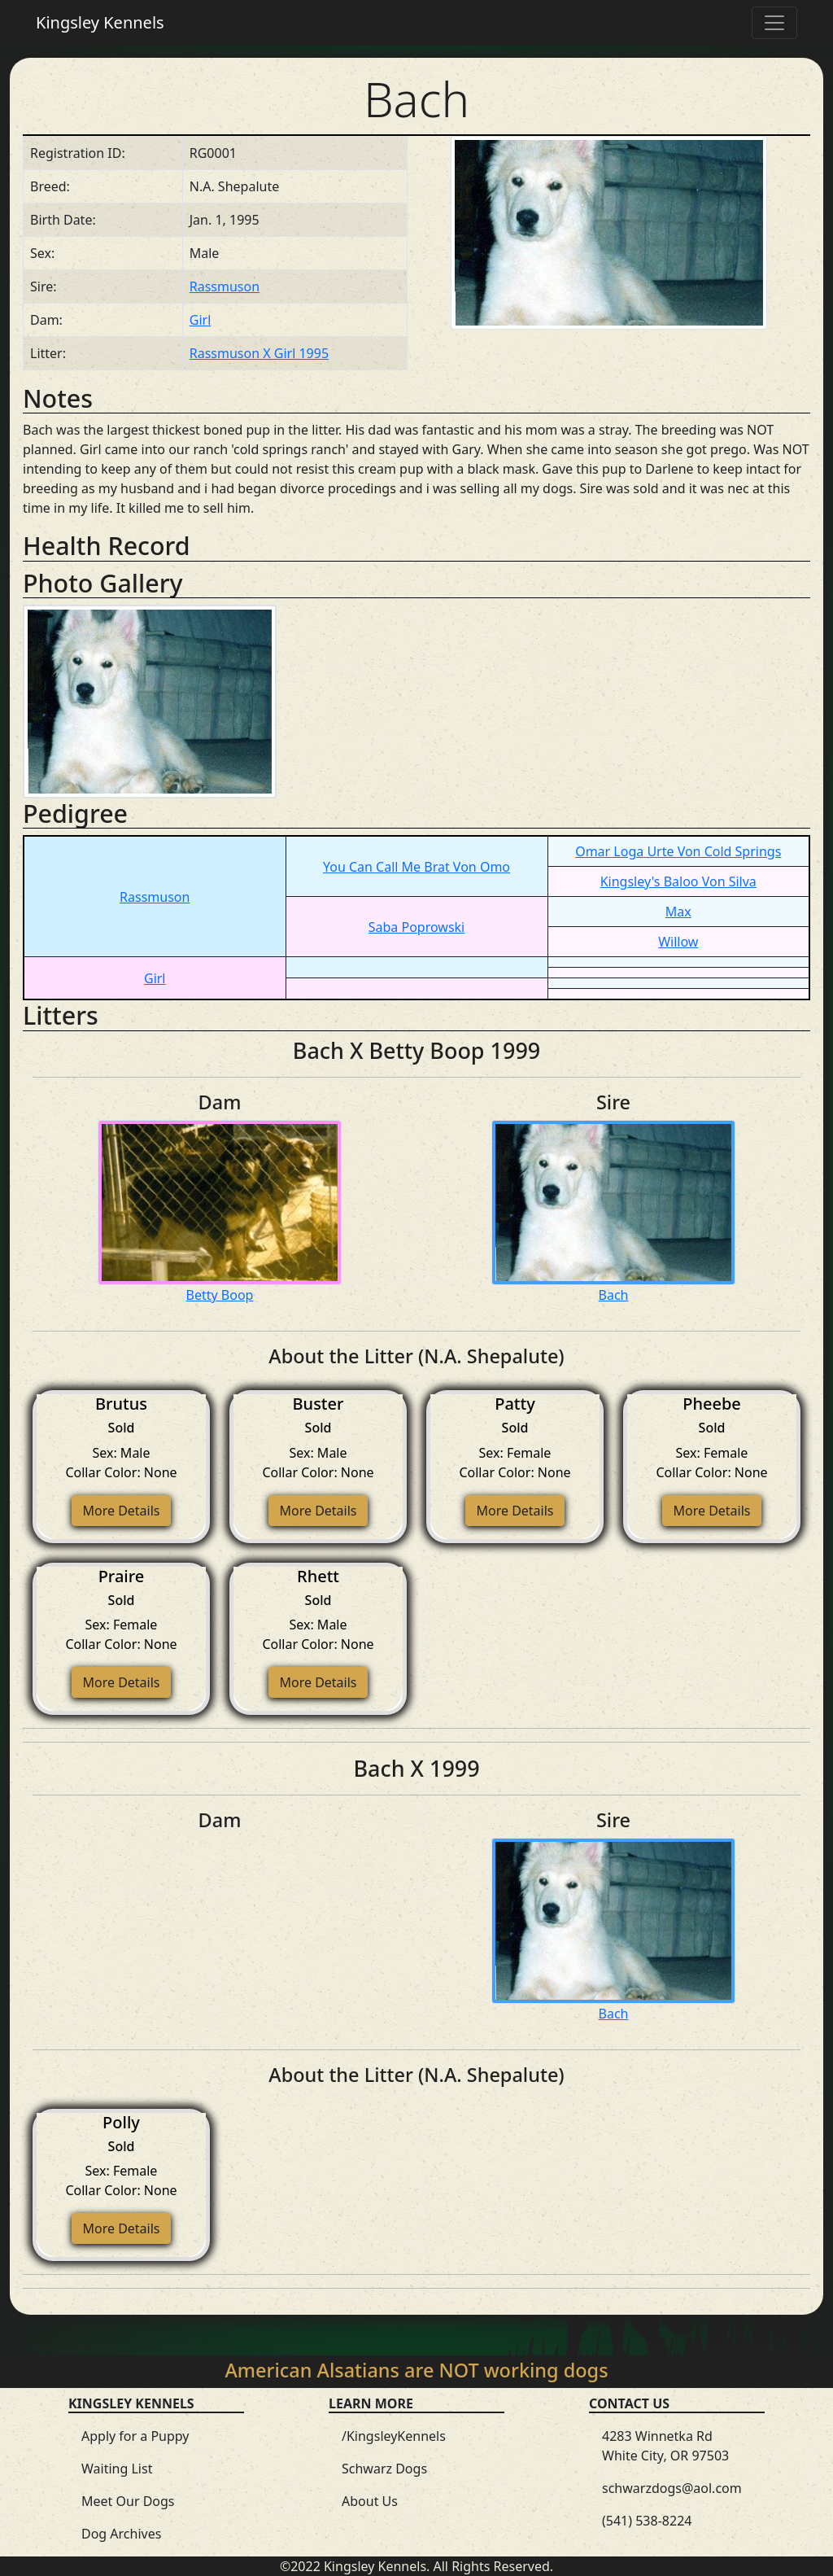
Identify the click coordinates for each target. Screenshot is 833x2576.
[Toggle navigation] (774, 23)
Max (678, 912)
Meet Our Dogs (128, 2501)
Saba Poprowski (417, 927)
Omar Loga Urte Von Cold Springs (678, 851)
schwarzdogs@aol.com (672, 2488)
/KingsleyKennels (394, 2436)
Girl (201, 320)
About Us (370, 2501)
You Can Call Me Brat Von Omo (416, 867)
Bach (614, 1295)
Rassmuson (224, 286)
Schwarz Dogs (384, 2469)
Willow (678, 942)
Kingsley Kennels (100, 22)
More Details (120, 1511)
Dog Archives (121, 2534)
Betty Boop (220, 1295)
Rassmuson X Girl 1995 (259, 353)
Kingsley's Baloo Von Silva (678, 881)
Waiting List (116, 2469)
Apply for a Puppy (135, 2436)
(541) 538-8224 (646, 2521)
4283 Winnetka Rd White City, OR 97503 (665, 2445)
